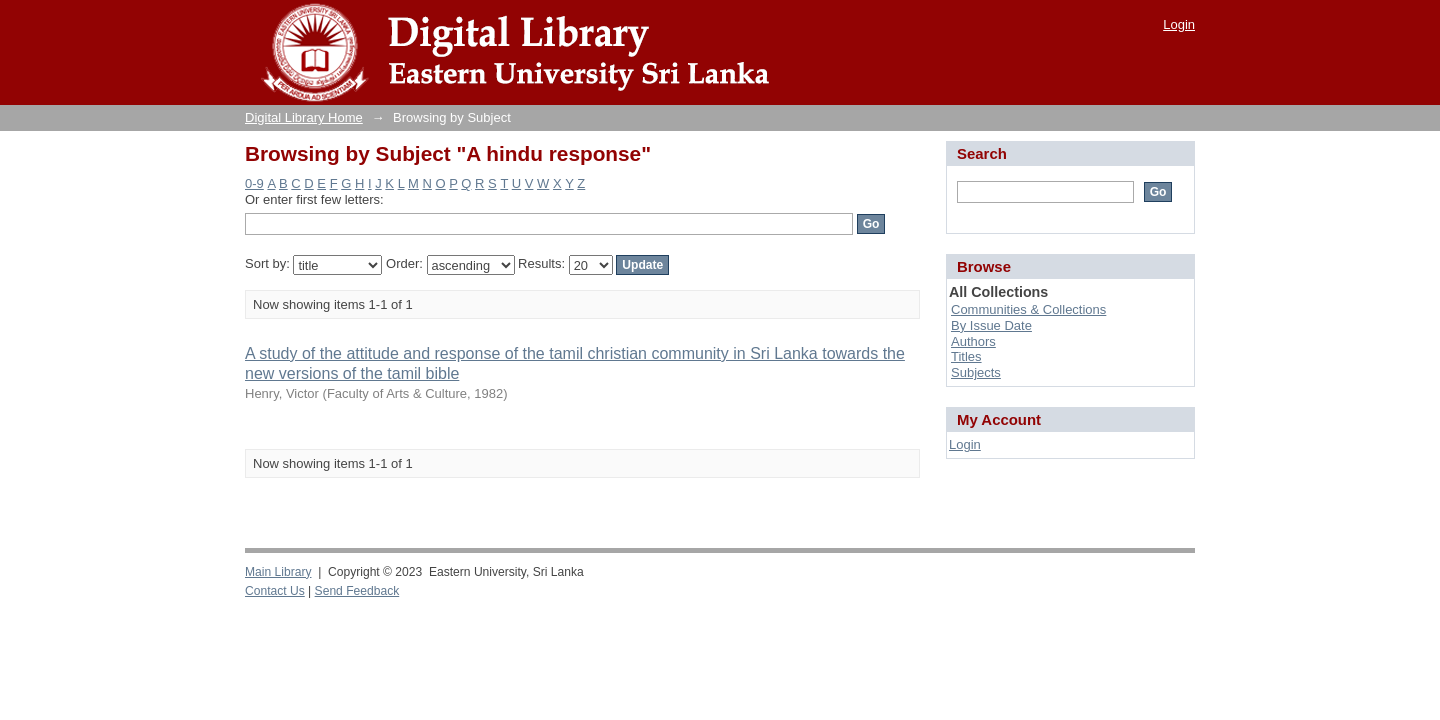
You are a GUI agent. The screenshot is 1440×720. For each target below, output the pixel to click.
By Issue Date (991, 325)
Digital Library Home (304, 117)
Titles (966, 356)
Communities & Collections (1028, 309)
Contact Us (275, 591)
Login (1179, 24)
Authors (973, 341)
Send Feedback (357, 591)
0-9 (254, 183)
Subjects (976, 372)
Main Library (278, 572)
